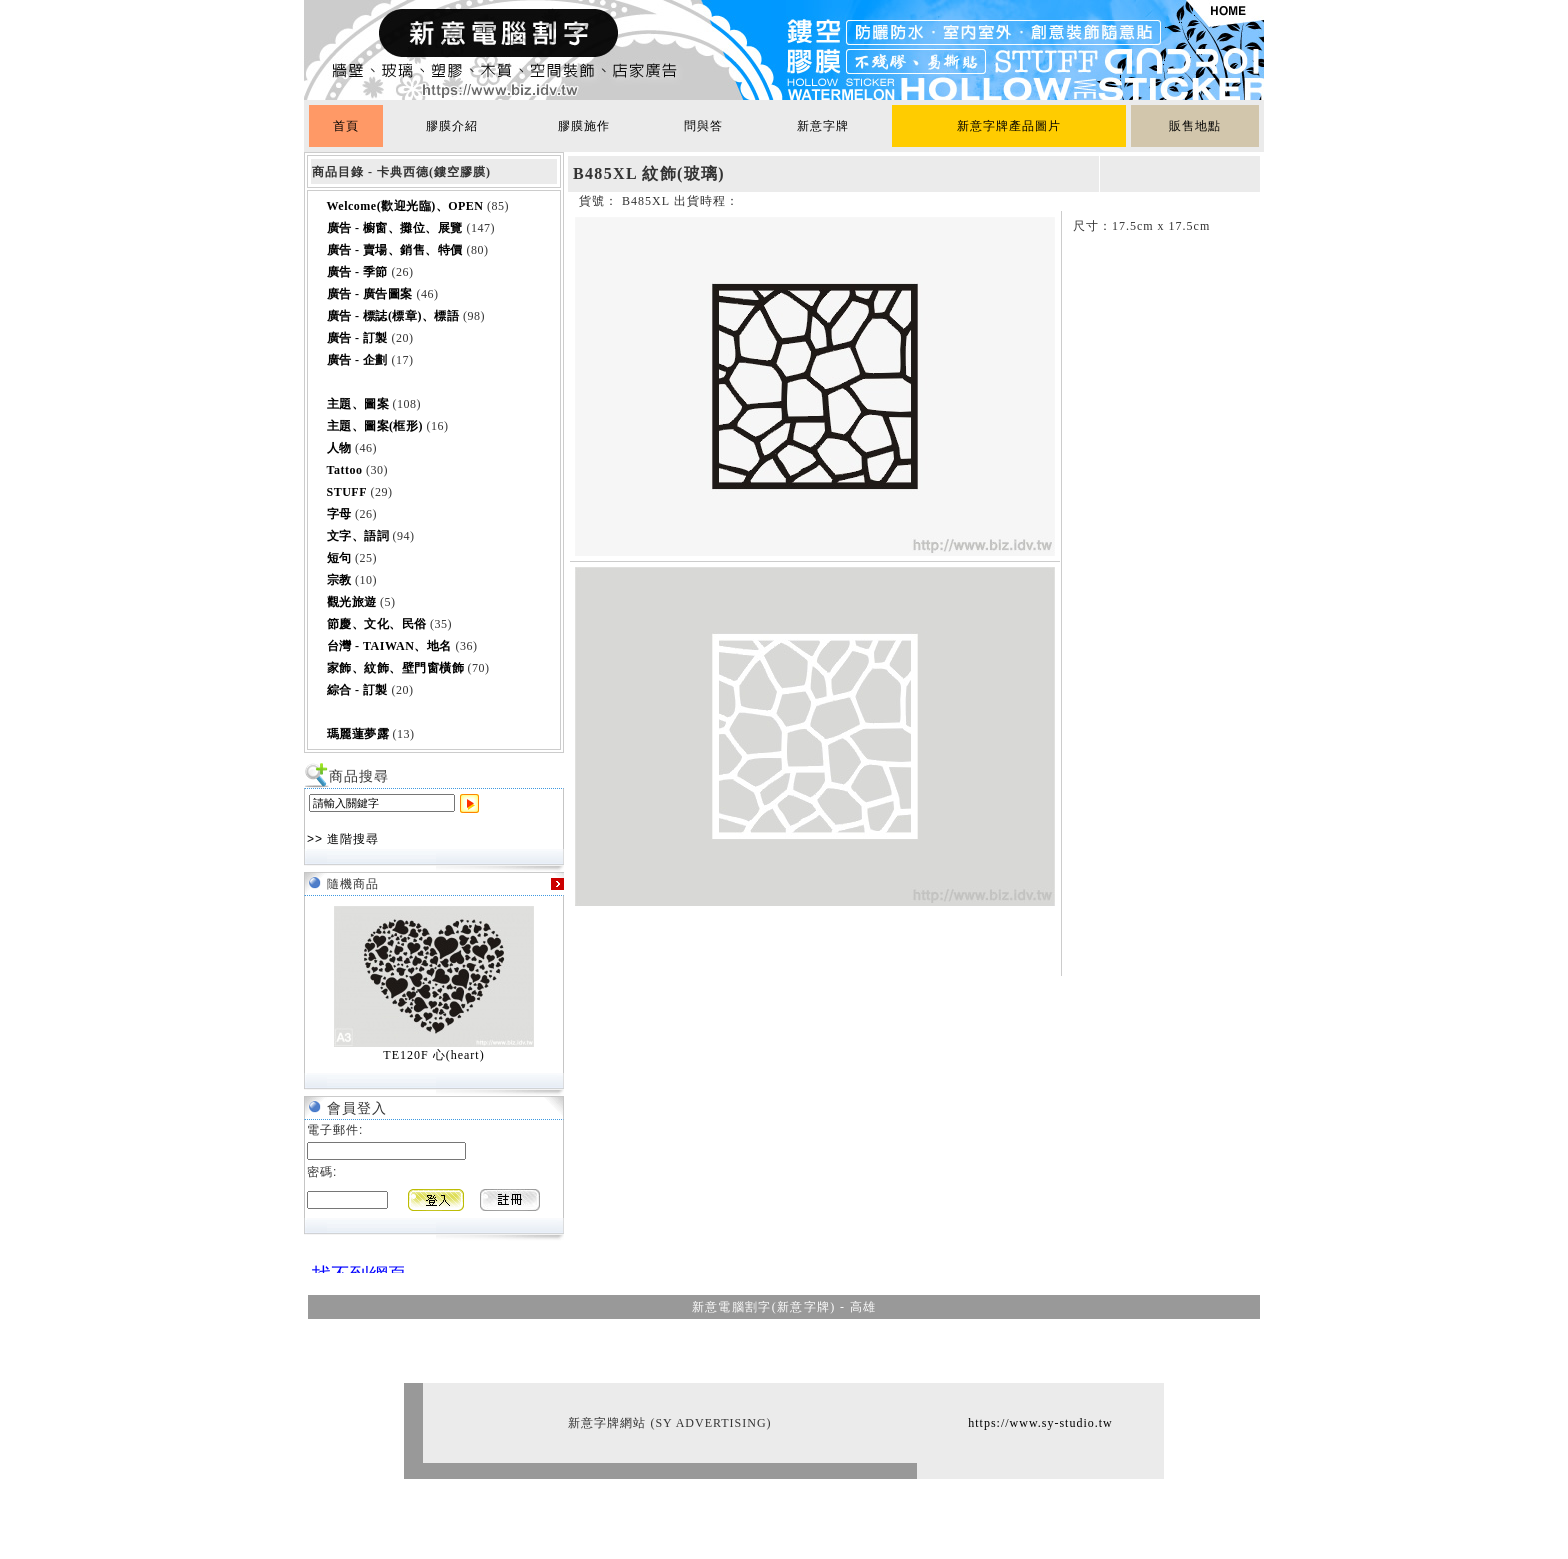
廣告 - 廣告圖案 (370, 294)
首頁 (346, 126)
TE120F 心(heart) (433, 1055)
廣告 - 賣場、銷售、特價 (395, 250)
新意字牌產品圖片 (1009, 126)
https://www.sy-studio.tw (1040, 1423)
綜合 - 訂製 (358, 690)
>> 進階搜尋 (343, 839)
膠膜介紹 (452, 126)
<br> (354, 1265)
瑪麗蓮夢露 (358, 734)
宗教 (339, 580)
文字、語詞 (358, 536)
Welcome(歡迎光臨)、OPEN (405, 206)
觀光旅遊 (352, 602)
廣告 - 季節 (358, 272)
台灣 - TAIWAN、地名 (389, 646)
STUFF (347, 492)
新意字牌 (823, 126)
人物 (339, 448)
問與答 (703, 126)
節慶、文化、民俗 (377, 624)
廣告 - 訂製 (358, 338)
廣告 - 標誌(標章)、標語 (393, 316)
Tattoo (345, 470)
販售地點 (1195, 126)
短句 (339, 558)
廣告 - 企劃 (358, 360)
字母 (339, 514)
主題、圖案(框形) (375, 426)
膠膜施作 (584, 126)
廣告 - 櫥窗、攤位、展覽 (395, 228)
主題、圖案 (358, 404)
